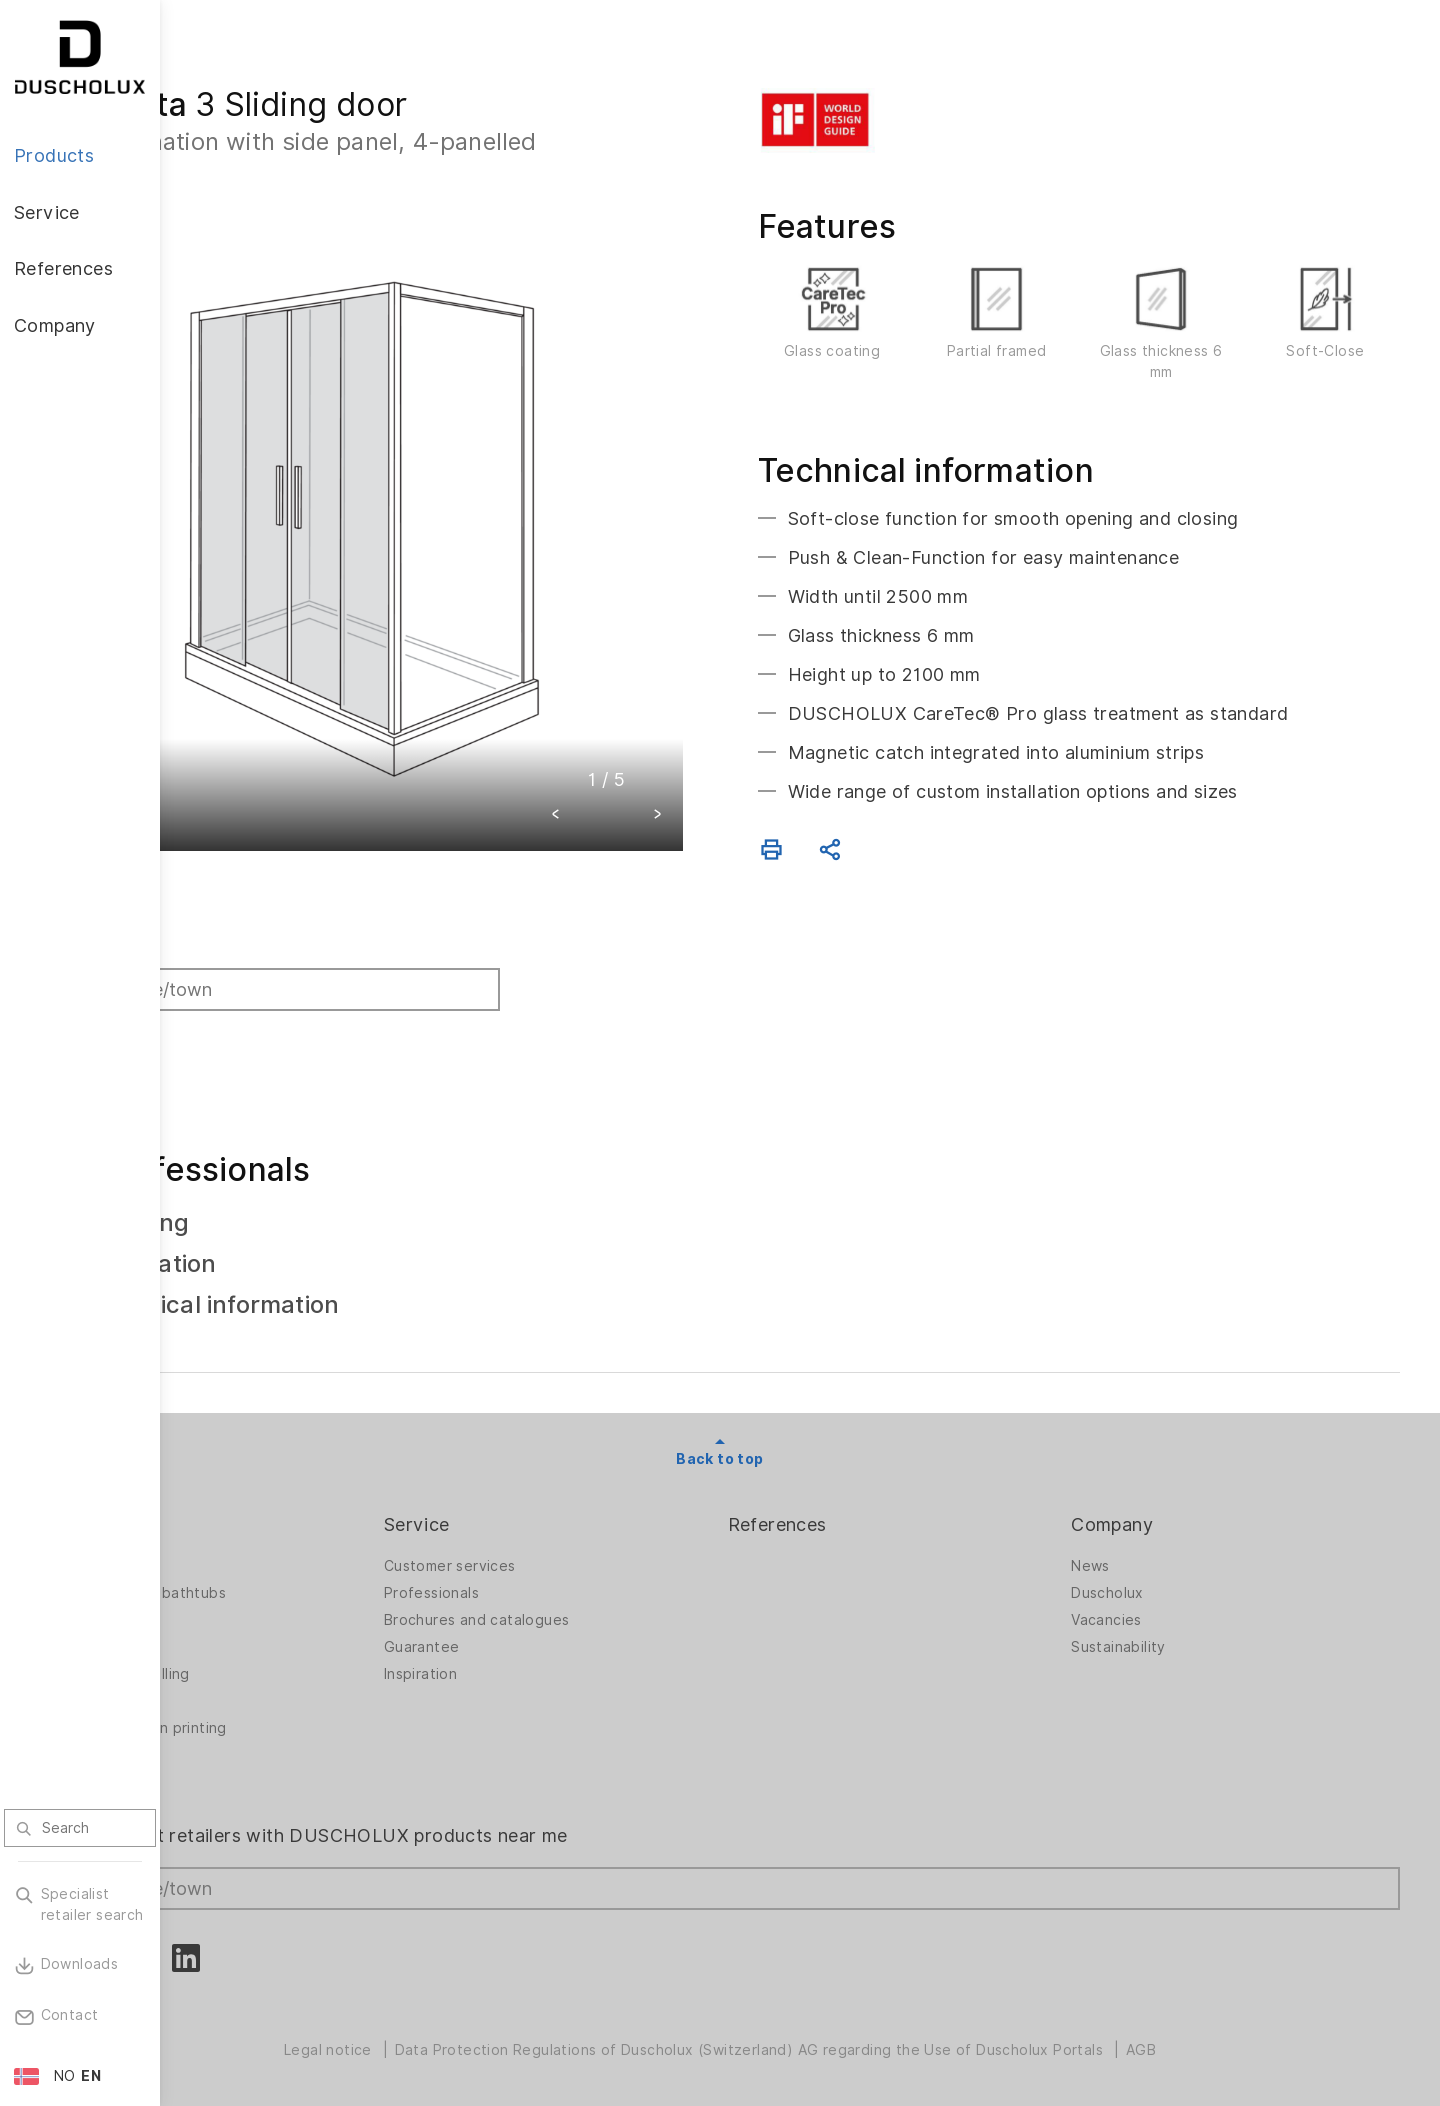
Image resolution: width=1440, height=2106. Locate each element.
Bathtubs (232, 1637)
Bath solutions (250, 1610)
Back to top (799, 1449)
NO (65, 2076)
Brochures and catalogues (597, 1610)
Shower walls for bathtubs (293, 1583)
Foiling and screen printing (293, 1718)
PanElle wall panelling (275, 1664)
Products (240, 1514)
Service (537, 1514)
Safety (224, 1745)
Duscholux (1147, 1583)
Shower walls (246, 1556)
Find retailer (259, 933)
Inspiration (540, 1664)
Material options (257, 1772)
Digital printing (251, 1691)
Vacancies (1146, 1610)
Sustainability (1158, 1637)
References (857, 1514)
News (1130, 1556)
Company (1152, 1514)
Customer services (570, 1556)
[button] (636, 736)
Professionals (551, 1583)
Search (241, 1026)
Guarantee (542, 1637)
